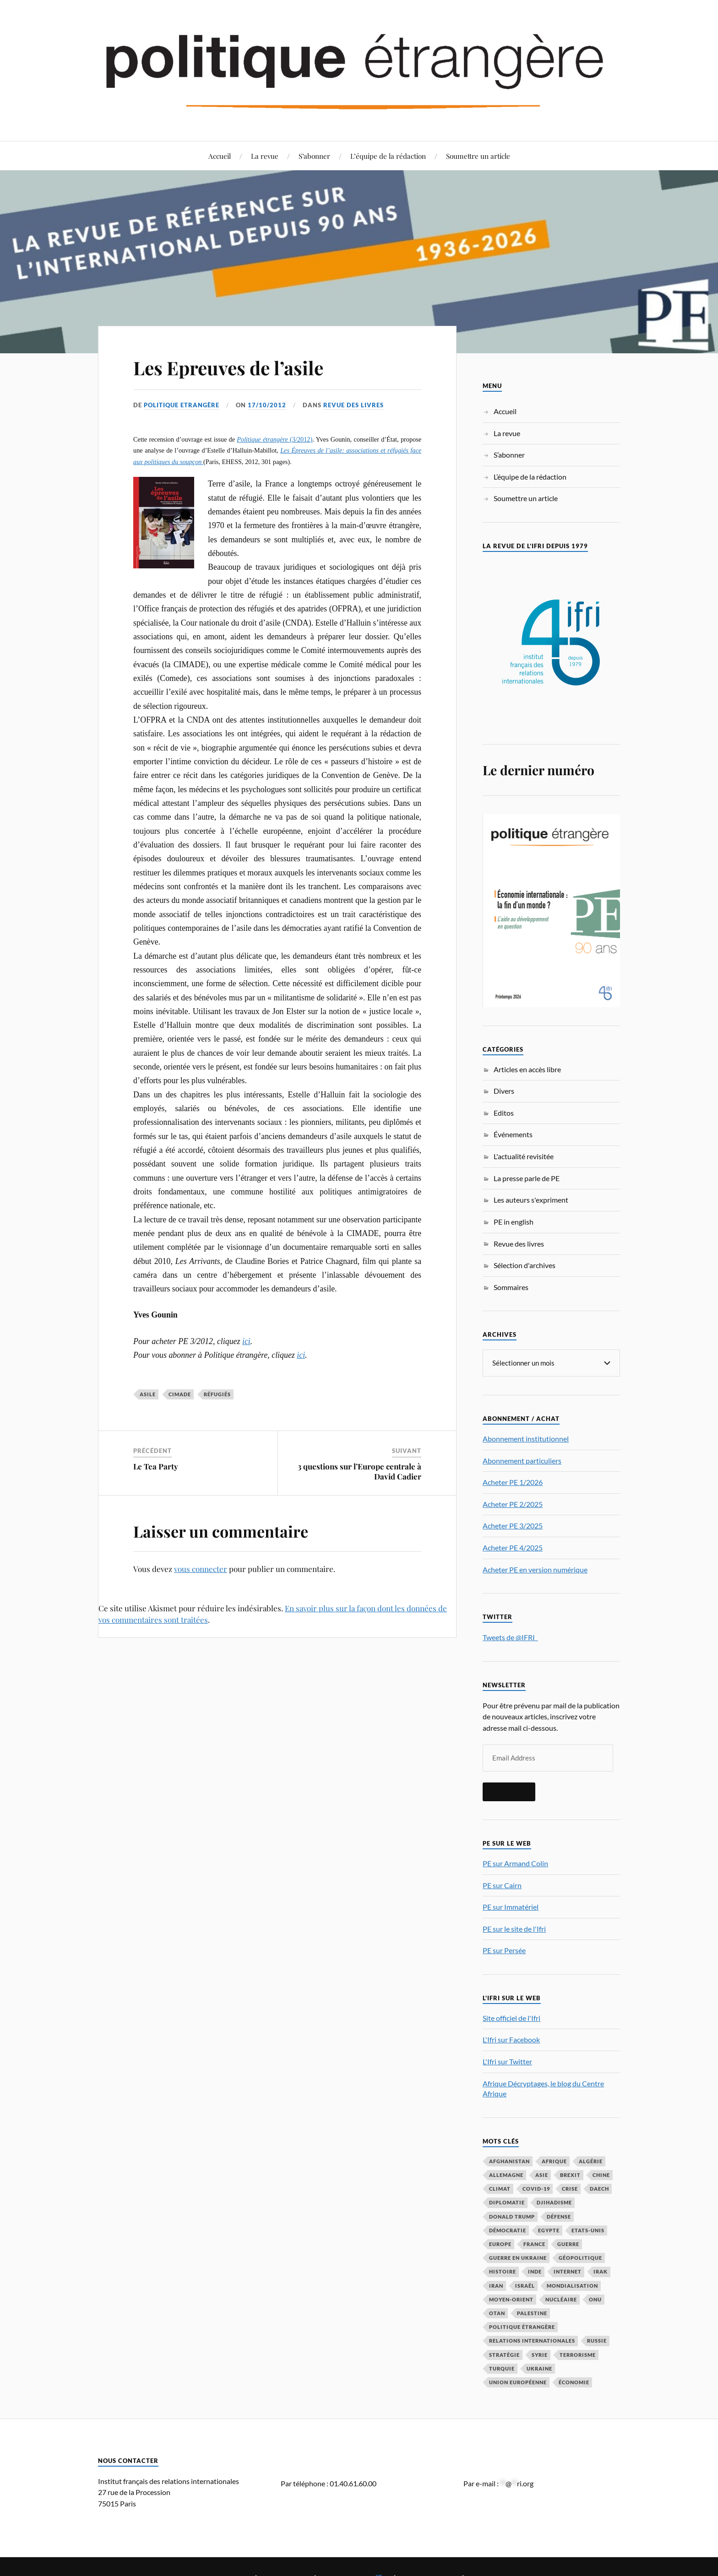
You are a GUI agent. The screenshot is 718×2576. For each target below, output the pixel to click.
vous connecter (200, 1569)
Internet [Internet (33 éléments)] (568, 2271)
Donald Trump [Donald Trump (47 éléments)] (512, 2216)
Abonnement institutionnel (526, 1438)
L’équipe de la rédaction (388, 156)
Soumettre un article (478, 156)
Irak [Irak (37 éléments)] (600, 2271)
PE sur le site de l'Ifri (514, 1928)
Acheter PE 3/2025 (513, 1525)
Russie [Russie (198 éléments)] (597, 2340)
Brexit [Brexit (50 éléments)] (570, 2174)
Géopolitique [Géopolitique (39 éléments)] (580, 2257)
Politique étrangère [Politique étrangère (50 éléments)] (522, 2326)
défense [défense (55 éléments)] (559, 2216)
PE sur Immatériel (510, 1906)
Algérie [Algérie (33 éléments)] (591, 2161)
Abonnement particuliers (522, 1460)
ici (246, 1341)
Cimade (180, 1394)
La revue (264, 156)
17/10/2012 (267, 405)
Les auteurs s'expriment (531, 1199)
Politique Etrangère (181, 405)
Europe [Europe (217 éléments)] (500, 2244)
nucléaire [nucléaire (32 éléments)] (561, 2299)
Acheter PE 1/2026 (513, 1481)
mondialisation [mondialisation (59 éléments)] (572, 2285)
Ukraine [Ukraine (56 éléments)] (539, 2368)
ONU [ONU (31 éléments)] (595, 2299)
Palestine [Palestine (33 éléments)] (532, 2313)
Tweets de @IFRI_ (510, 1636)
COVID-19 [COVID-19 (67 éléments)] (536, 2188)
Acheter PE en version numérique (535, 1569)
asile (148, 1394)
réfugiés (217, 1394)
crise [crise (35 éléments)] (570, 2188)
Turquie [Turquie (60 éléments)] (502, 2368)
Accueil (219, 156)
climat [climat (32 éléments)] (500, 2188)
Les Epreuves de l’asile (236, 366)
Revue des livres (353, 405)
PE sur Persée (504, 1949)
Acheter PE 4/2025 (513, 1547)
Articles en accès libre (527, 1069)
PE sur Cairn (502, 1884)
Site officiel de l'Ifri (511, 2017)
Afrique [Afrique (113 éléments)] (554, 2161)
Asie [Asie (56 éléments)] (541, 2174)
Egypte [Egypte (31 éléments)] (549, 2230)
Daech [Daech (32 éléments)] (599, 2188)
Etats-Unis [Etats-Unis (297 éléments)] (587, 2230)
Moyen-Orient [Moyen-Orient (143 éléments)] (511, 2299)
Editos (504, 1112)
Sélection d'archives (524, 1265)
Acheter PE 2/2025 (513, 1503)
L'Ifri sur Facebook (511, 2039)
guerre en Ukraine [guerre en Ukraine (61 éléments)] (518, 2257)
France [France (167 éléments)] (534, 2244)
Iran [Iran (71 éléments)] (496, 2285)
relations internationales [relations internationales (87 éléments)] (532, 2340)
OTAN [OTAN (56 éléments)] (497, 2313)
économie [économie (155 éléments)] (574, 2382)
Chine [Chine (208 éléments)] (601, 2174)
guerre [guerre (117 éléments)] (568, 2244)
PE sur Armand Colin (515, 1862)
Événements (513, 1134)
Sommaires (511, 1287)
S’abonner (314, 156)
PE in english (513, 1221)
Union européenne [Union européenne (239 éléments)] (518, 2382)
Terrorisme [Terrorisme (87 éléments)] (578, 2354)
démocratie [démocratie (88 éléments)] (507, 2230)
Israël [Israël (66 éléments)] (525, 2285)
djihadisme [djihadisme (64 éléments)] (554, 2202)
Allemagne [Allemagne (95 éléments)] (506, 2174)
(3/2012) (274, 439)
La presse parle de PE (527, 1178)
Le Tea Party (155, 1466)
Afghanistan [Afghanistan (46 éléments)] (509, 2161)
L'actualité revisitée (524, 1156)
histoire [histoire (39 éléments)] (502, 2271)
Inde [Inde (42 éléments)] (535, 2271)
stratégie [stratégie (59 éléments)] (504, 2354)
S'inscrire (509, 1791)
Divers (504, 1090)
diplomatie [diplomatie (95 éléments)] (507, 2202)
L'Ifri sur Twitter (507, 2061)
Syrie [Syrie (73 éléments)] (540, 2354)
